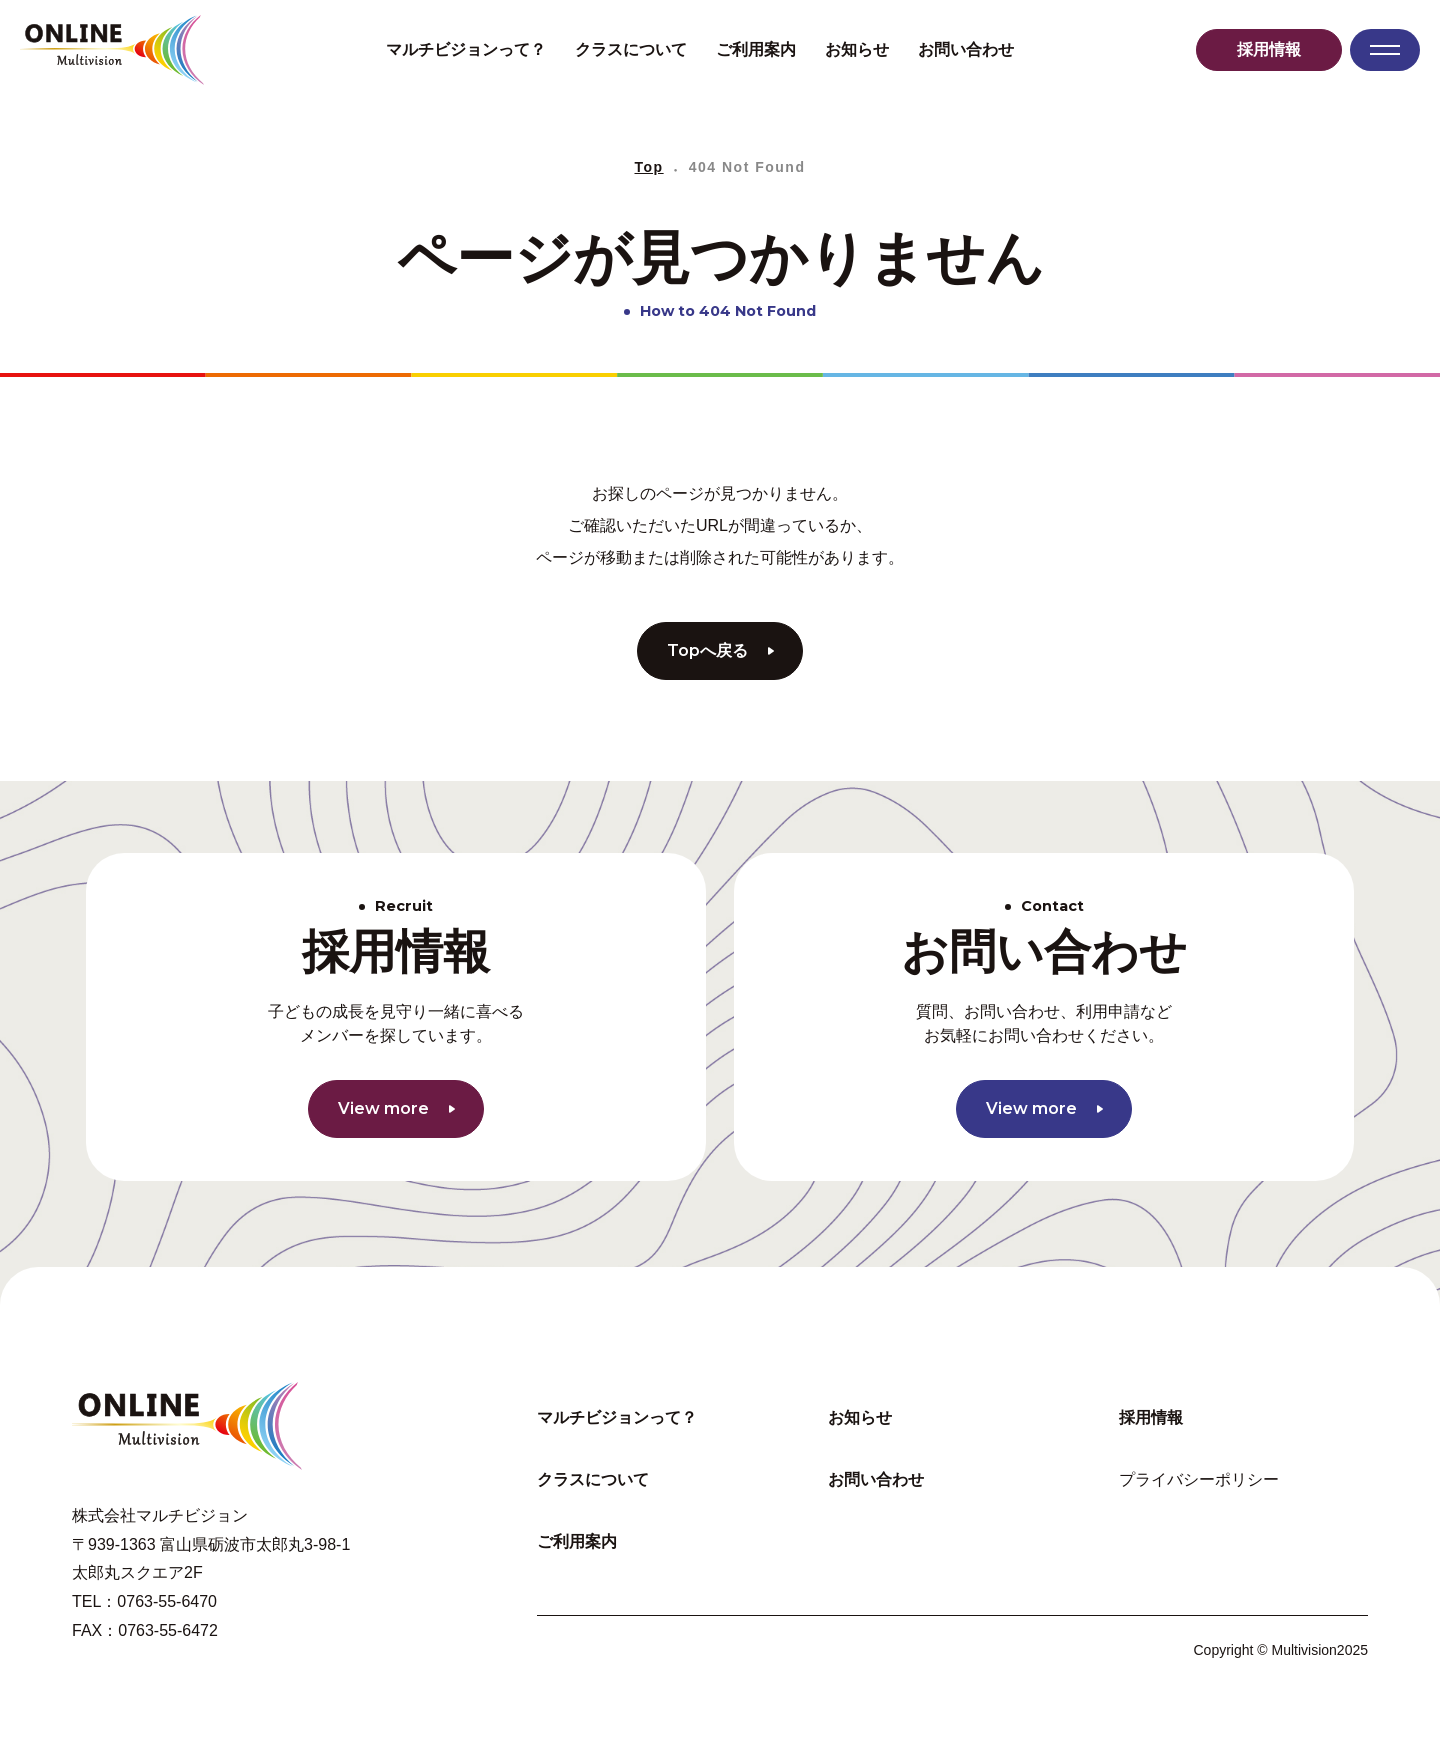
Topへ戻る (720, 650)
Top (649, 167)
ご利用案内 (756, 49)
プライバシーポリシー (1199, 1479)
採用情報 (1269, 49)
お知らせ (857, 49)
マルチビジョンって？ (466, 49)
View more (396, 1108)
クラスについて (631, 49)
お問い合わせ (966, 49)
